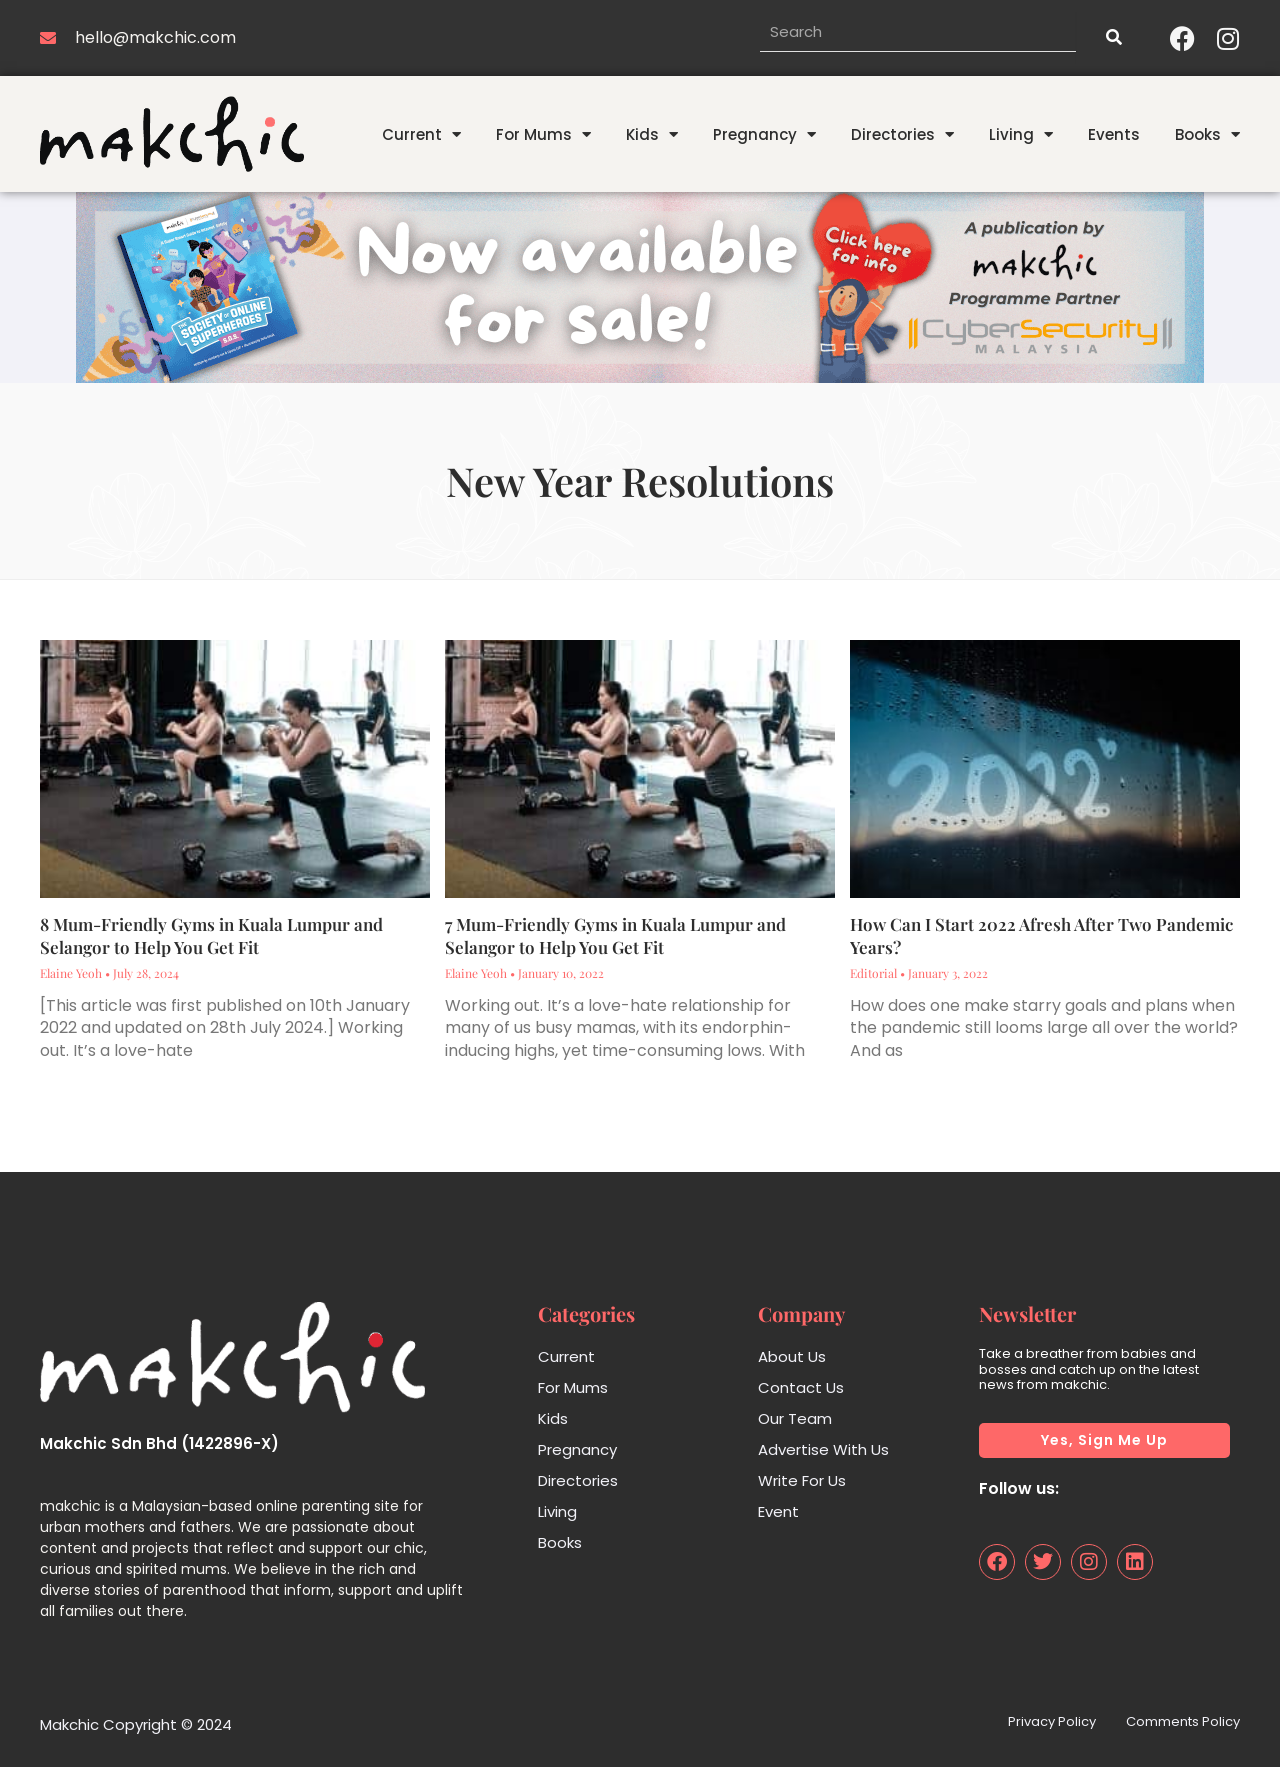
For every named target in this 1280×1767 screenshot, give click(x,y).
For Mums (543, 134)
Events (1114, 134)
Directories (902, 134)
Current (421, 134)
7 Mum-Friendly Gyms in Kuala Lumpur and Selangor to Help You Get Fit (615, 936)
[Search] (1113, 38)
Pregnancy (764, 134)
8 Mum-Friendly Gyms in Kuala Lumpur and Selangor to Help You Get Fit (211, 936)
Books (1207, 134)
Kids (652, 134)
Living (1021, 134)
